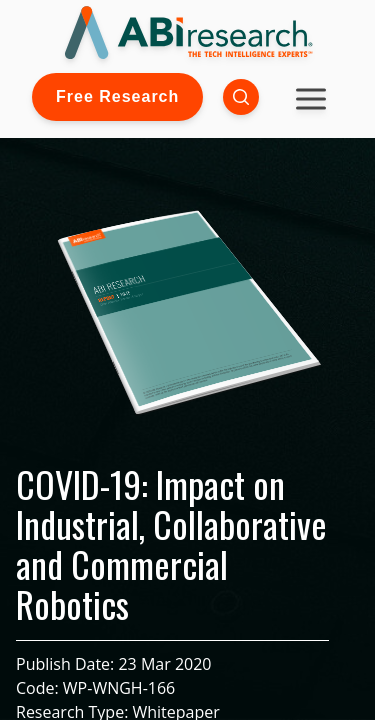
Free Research (117, 96)
